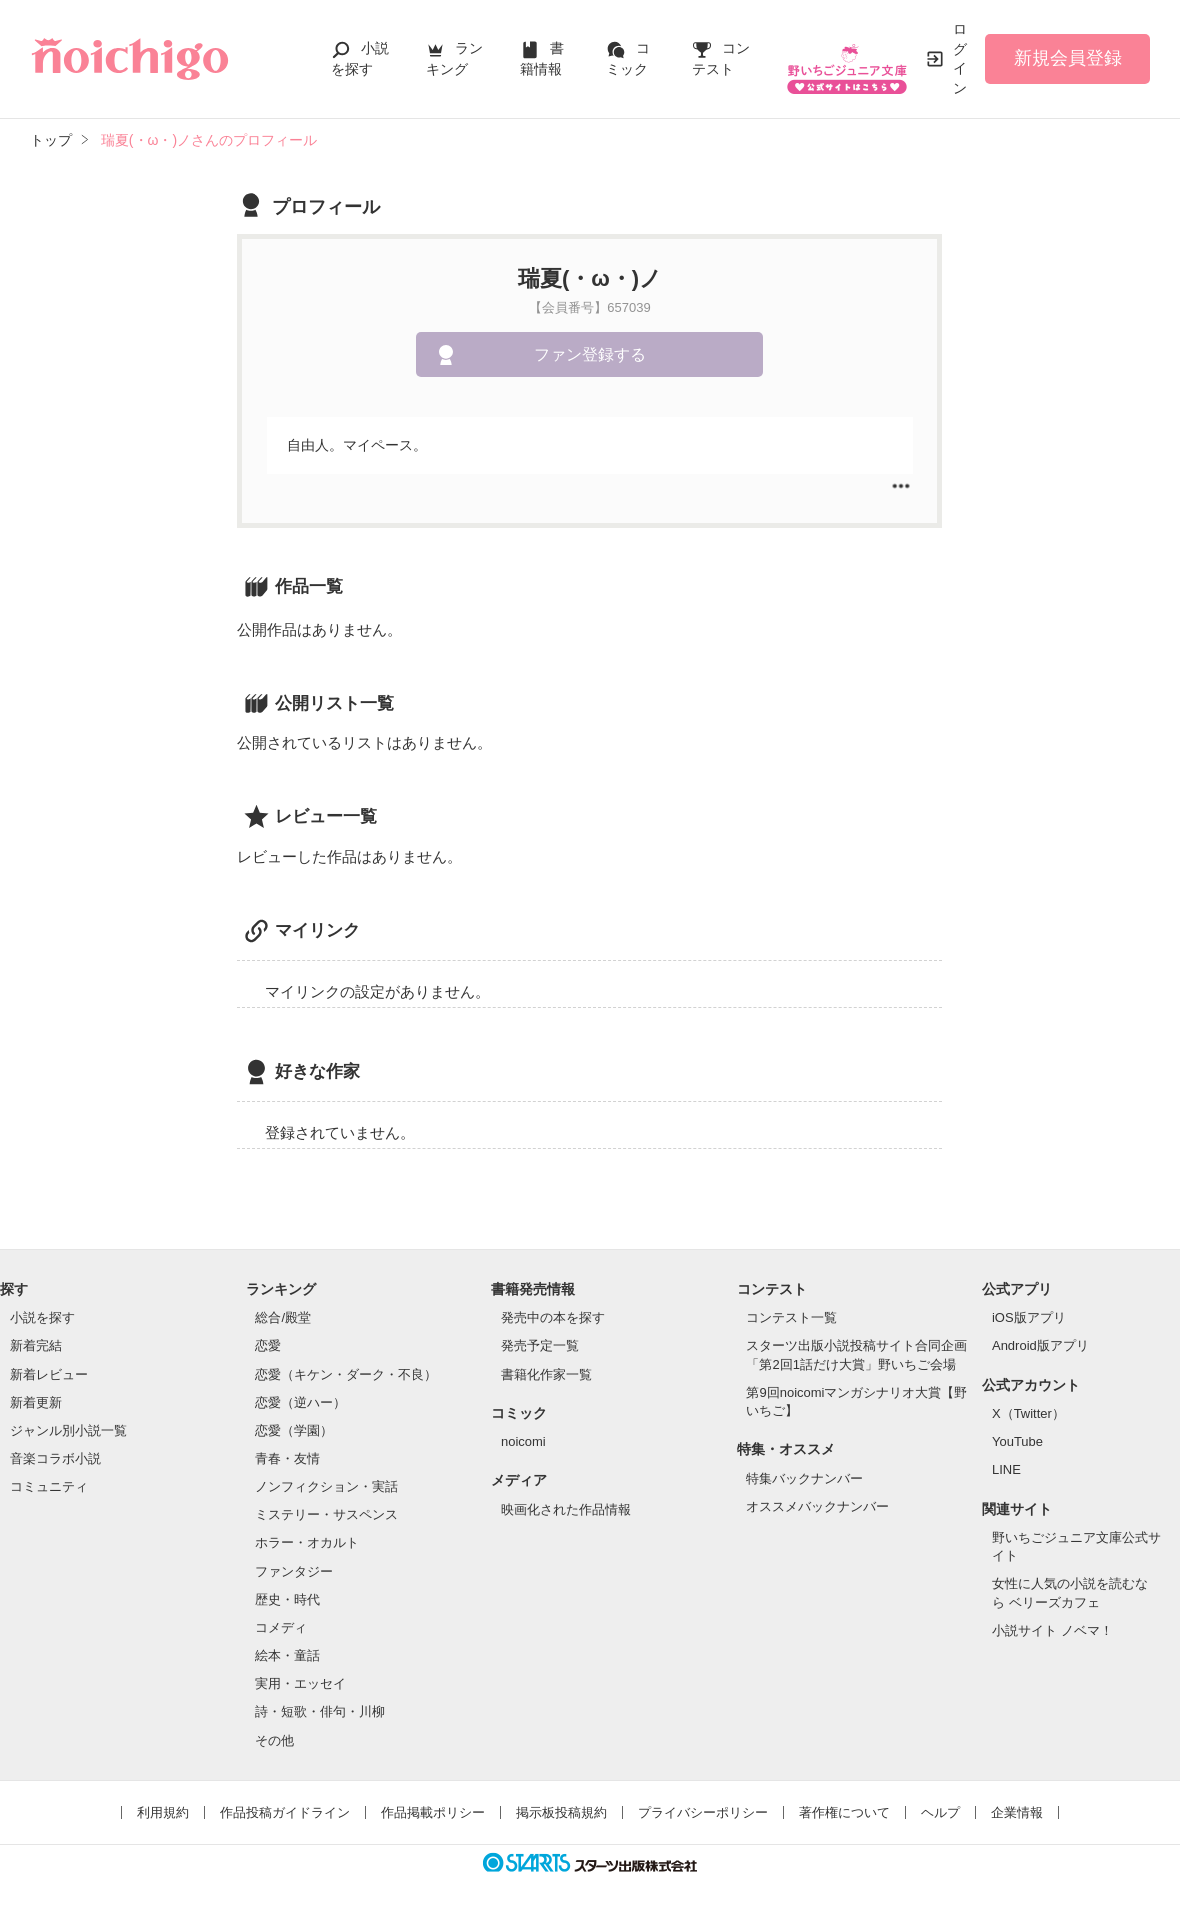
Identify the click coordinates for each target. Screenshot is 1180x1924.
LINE (1006, 1469)
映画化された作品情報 (566, 1509)
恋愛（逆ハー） (300, 1402)
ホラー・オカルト (307, 1542)
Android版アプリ (1040, 1345)
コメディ (281, 1627)
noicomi (523, 1441)
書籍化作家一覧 (546, 1374)
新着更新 (36, 1402)
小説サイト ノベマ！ (1052, 1630)
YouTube (1017, 1441)
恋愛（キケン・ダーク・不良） (346, 1374)
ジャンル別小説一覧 (68, 1430)
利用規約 (163, 1812)
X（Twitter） (1028, 1413)
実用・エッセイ (300, 1683)
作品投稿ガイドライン (285, 1812)
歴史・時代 (287, 1599)
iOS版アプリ (1029, 1317)
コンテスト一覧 (791, 1317)
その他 (274, 1740)
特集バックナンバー (804, 1478)
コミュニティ (49, 1486)
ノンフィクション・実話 (326, 1486)
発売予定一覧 (540, 1345)
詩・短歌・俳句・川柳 (320, 1711)
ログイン (960, 58)
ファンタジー (294, 1571)
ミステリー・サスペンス (326, 1514)
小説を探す (42, 1317)
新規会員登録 (1068, 58)
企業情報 (1017, 1812)
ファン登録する (590, 354)
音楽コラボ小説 (55, 1458)
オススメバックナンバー (817, 1506)
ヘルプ (940, 1812)
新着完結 (36, 1345)
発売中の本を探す (553, 1317)
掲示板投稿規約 (561, 1812)
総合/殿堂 (283, 1317)
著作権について (844, 1812)
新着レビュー (49, 1374)
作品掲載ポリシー (433, 1812)
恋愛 (268, 1345)
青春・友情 (287, 1458)
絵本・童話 (287, 1655)
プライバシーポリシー (703, 1812)
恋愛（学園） (294, 1430)
